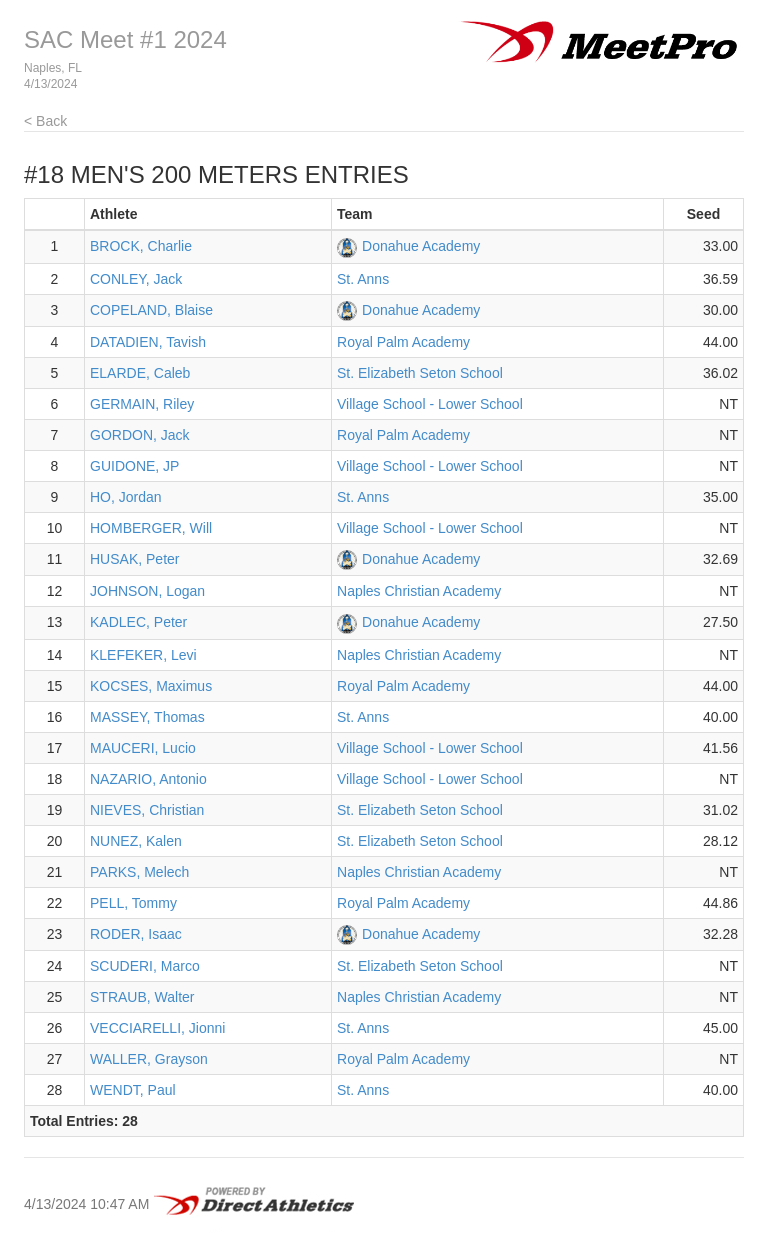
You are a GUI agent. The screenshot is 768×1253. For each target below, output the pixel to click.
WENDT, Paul (133, 1090)
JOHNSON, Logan (147, 591)
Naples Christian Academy (419, 591)
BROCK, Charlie (141, 246)
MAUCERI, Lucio (143, 748)
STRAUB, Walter (142, 997)
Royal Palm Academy (403, 342)
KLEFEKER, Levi (143, 655)
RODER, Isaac (136, 934)
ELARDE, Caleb (140, 373)
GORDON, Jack (140, 435)
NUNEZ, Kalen (136, 841)
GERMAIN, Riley (142, 404)
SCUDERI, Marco (145, 966)
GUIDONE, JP (134, 466)
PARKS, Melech (139, 872)
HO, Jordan (126, 497)
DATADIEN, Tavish (148, 342)
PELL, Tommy (133, 903)
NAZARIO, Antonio (148, 779)
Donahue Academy (421, 246)
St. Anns (363, 279)
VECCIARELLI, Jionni (157, 1028)
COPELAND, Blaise (151, 310)
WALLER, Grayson (149, 1059)
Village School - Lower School (430, 404)
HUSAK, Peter (134, 559)
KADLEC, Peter (138, 622)
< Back (45, 121)
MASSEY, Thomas (147, 717)
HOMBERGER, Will (151, 528)
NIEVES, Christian (147, 810)
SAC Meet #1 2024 (125, 39)
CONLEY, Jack (136, 279)
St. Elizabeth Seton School (420, 373)
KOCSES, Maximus (151, 686)
